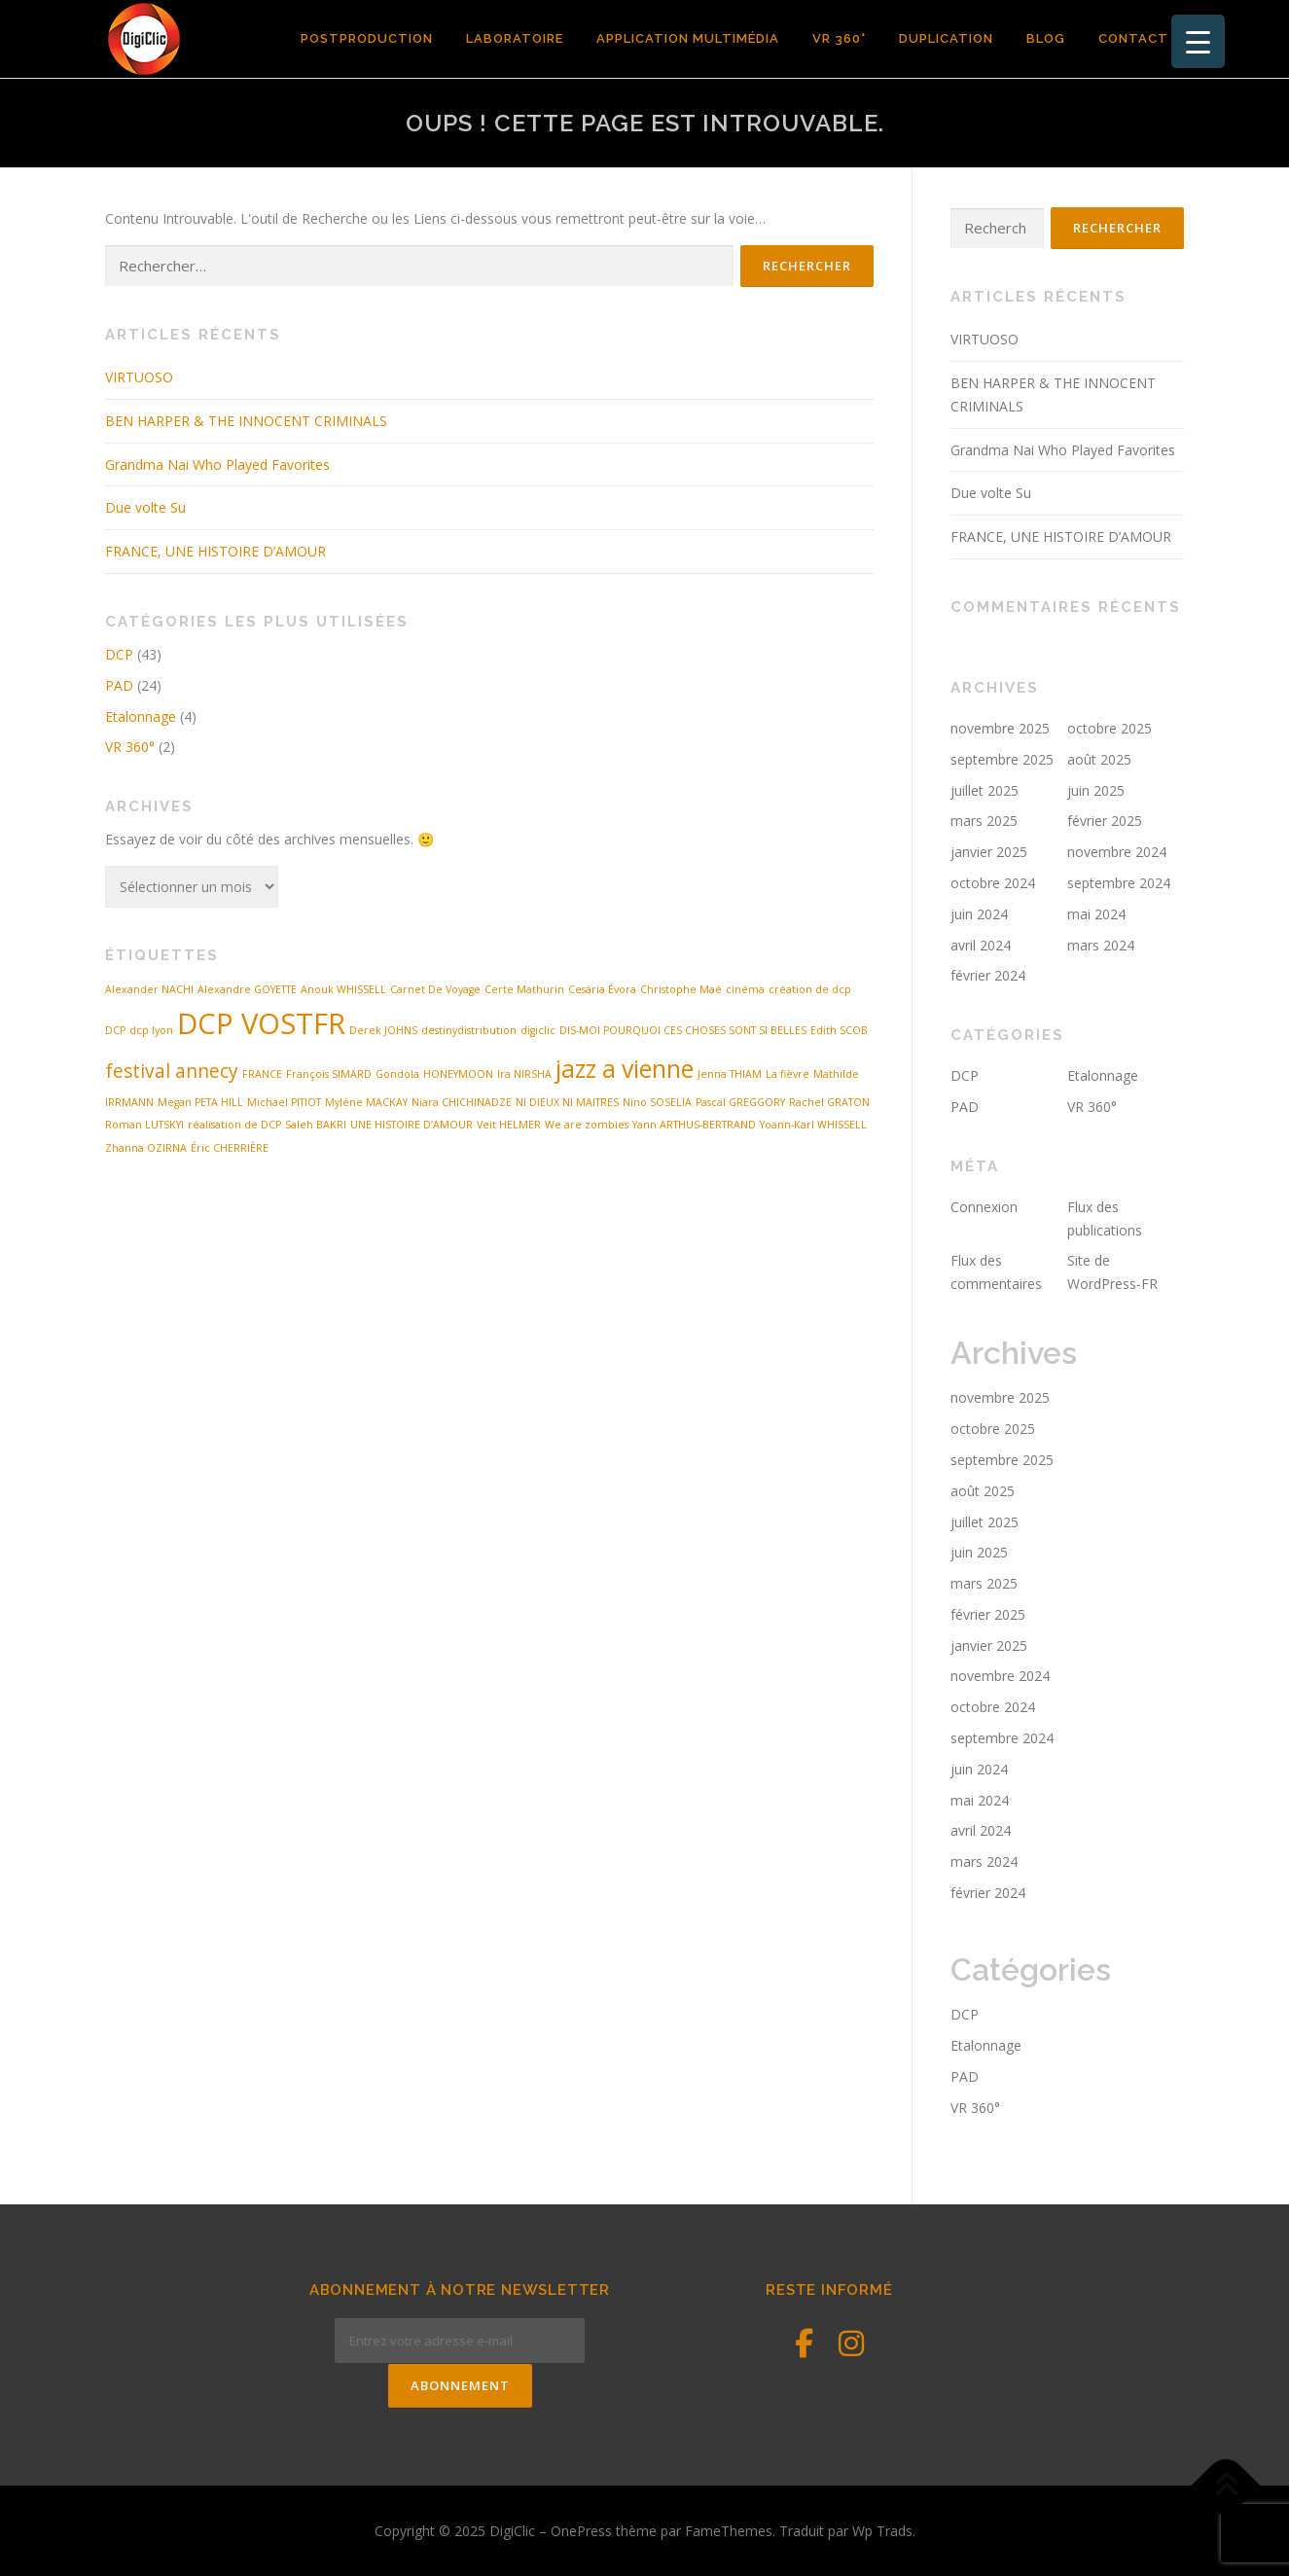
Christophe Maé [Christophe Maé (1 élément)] (681, 989)
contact (1133, 38)
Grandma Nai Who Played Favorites (217, 464)
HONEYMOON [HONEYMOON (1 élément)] (458, 1074)
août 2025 (1099, 759)
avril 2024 (980, 945)
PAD (119, 685)
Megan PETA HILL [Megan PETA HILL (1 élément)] (200, 1102)
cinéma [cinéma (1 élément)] (745, 989)
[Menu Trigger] (1198, 41)
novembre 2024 (1116, 851)
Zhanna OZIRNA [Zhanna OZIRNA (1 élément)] (146, 1148)
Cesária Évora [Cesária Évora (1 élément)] (602, 989)
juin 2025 (1096, 790)
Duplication (946, 38)
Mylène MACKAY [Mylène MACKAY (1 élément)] (366, 1102)
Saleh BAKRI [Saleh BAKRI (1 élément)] (315, 1124)
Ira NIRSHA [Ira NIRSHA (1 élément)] (524, 1074)
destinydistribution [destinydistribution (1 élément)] (469, 1030)
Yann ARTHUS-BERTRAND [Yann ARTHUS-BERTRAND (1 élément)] (694, 1124)
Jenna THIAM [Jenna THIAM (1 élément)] (730, 1074)
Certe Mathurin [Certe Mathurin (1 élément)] (524, 989)
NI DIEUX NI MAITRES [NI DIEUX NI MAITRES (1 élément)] (567, 1102)
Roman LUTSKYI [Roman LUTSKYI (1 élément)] (144, 1124)
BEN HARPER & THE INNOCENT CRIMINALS (246, 420)
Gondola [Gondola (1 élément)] (397, 1074)
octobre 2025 (1109, 728)
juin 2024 (979, 914)
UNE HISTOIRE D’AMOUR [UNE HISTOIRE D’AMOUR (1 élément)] (411, 1124)
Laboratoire (514, 38)
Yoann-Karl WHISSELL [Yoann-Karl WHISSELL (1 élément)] (813, 1124)
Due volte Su (145, 507)
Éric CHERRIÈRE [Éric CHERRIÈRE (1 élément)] (230, 1148)
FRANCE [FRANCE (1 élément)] (262, 1074)
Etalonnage (140, 716)
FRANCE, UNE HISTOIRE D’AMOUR (215, 551)
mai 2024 (1096, 914)
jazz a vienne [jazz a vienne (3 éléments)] (624, 1069)
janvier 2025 (988, 851)
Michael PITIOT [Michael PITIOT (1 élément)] (284, 1102)
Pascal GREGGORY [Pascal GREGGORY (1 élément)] (740, 1102)
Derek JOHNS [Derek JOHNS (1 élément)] (383, 1030)
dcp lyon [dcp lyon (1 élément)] (151, 1030)
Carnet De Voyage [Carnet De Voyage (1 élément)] (435, 989)
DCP (119, 654)
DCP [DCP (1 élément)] (115, 1030)
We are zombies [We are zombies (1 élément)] (586, 1124)
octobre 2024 (992, 883)
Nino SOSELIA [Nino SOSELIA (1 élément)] (657, 1102)
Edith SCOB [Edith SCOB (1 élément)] (839, 1030)
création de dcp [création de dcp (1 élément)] (810, 989)
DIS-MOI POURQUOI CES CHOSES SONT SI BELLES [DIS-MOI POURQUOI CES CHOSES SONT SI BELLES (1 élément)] (682, 1030)
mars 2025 (984, 820)
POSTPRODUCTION (367, 38)
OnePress (581, 2530)
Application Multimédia (687, 38)
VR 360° (839, 38)
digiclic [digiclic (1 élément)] (537, 1030)
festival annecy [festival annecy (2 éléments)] (171, 1071)
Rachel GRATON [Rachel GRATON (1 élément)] (829, 1102)
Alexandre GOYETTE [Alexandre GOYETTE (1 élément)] (247, 989)
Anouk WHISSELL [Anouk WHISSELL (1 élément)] (343, 989)
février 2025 (1104, 820)
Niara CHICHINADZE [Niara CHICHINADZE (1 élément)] (462, 1102)
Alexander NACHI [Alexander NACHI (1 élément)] (149, 989)
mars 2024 (1100, 945)
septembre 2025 (1002, 759)
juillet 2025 (984, 790)
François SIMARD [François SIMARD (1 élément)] (329, 1074)
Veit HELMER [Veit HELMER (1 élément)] (509, 1124)
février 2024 (987, 975)
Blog (1045, 38)
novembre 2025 (1000, 728)
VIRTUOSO (139, 377)
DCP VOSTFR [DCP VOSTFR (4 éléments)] (261, 1023)
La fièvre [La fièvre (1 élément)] (787, 1074)
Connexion (984, 1207)
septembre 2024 (1118, 883)
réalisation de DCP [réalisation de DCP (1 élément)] (234, 1124)
